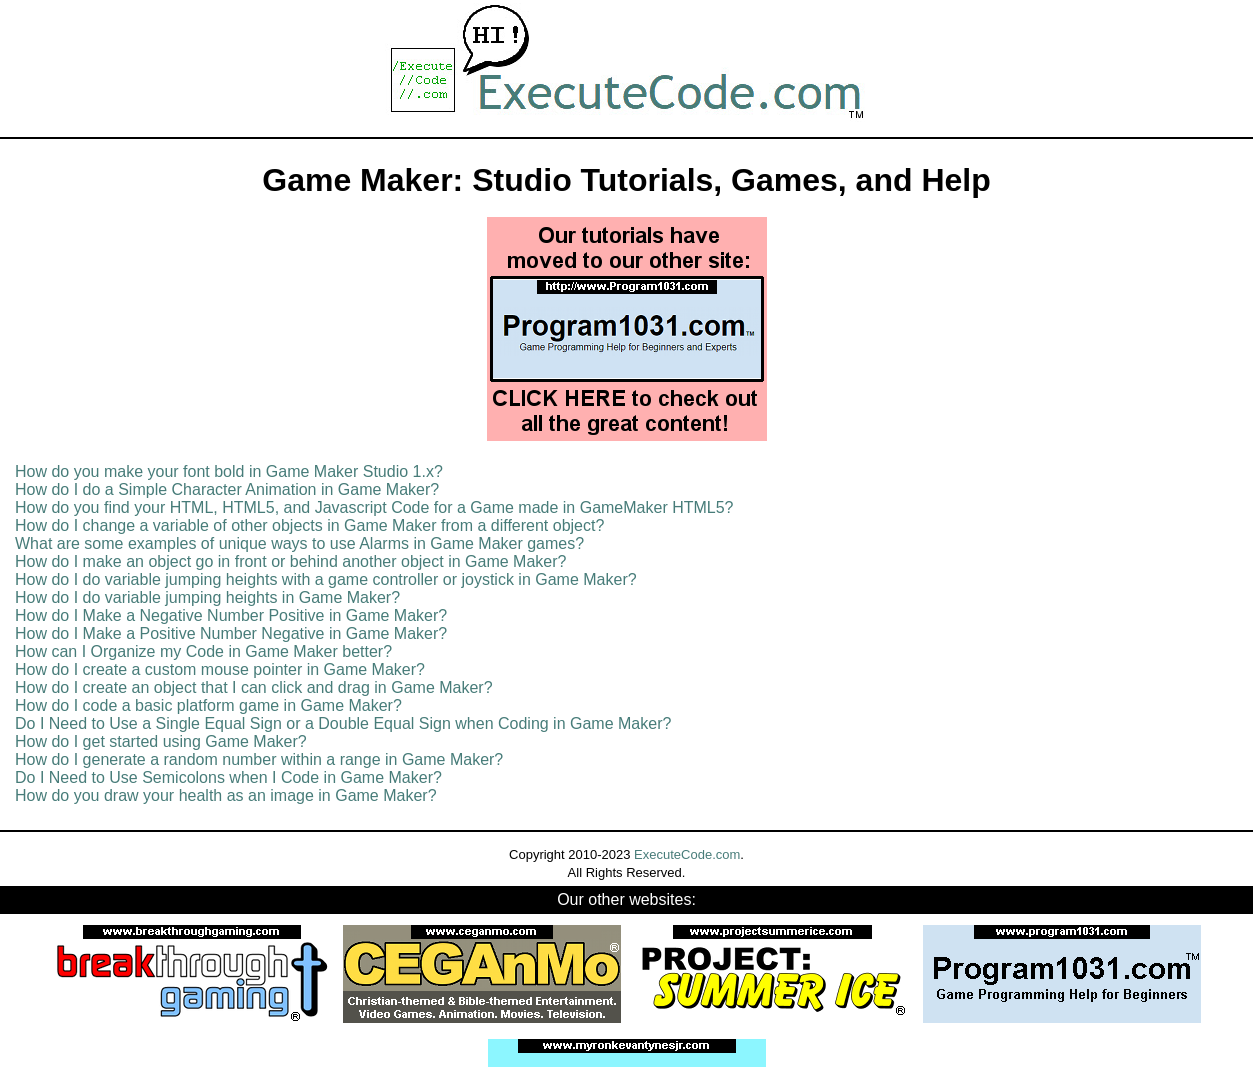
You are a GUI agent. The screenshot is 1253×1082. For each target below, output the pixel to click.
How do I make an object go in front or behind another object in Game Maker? (290, 561)
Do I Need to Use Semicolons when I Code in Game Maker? (228, 777)
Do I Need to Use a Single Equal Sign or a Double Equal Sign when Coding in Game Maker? (343, 723)
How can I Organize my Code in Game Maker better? (203, 651)
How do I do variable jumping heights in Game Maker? (207, 597)
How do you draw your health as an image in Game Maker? (226, 795)
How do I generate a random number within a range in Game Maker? (259, 759)
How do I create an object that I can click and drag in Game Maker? (254, 687)
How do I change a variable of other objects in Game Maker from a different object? (309, 525)
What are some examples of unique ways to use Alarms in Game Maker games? (299, 543)
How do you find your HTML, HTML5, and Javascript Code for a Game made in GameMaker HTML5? (374, 507)
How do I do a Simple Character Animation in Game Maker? (227, 489)
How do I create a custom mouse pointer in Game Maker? (220, 669)
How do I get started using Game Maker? (161, 741)
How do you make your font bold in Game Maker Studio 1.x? (229, 471)
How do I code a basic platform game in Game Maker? (208, 705)
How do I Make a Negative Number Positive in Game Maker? (231, 615)
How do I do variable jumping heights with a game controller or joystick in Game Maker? (326, 579)
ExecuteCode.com (687, 854)
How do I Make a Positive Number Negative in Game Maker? (231, 633)
